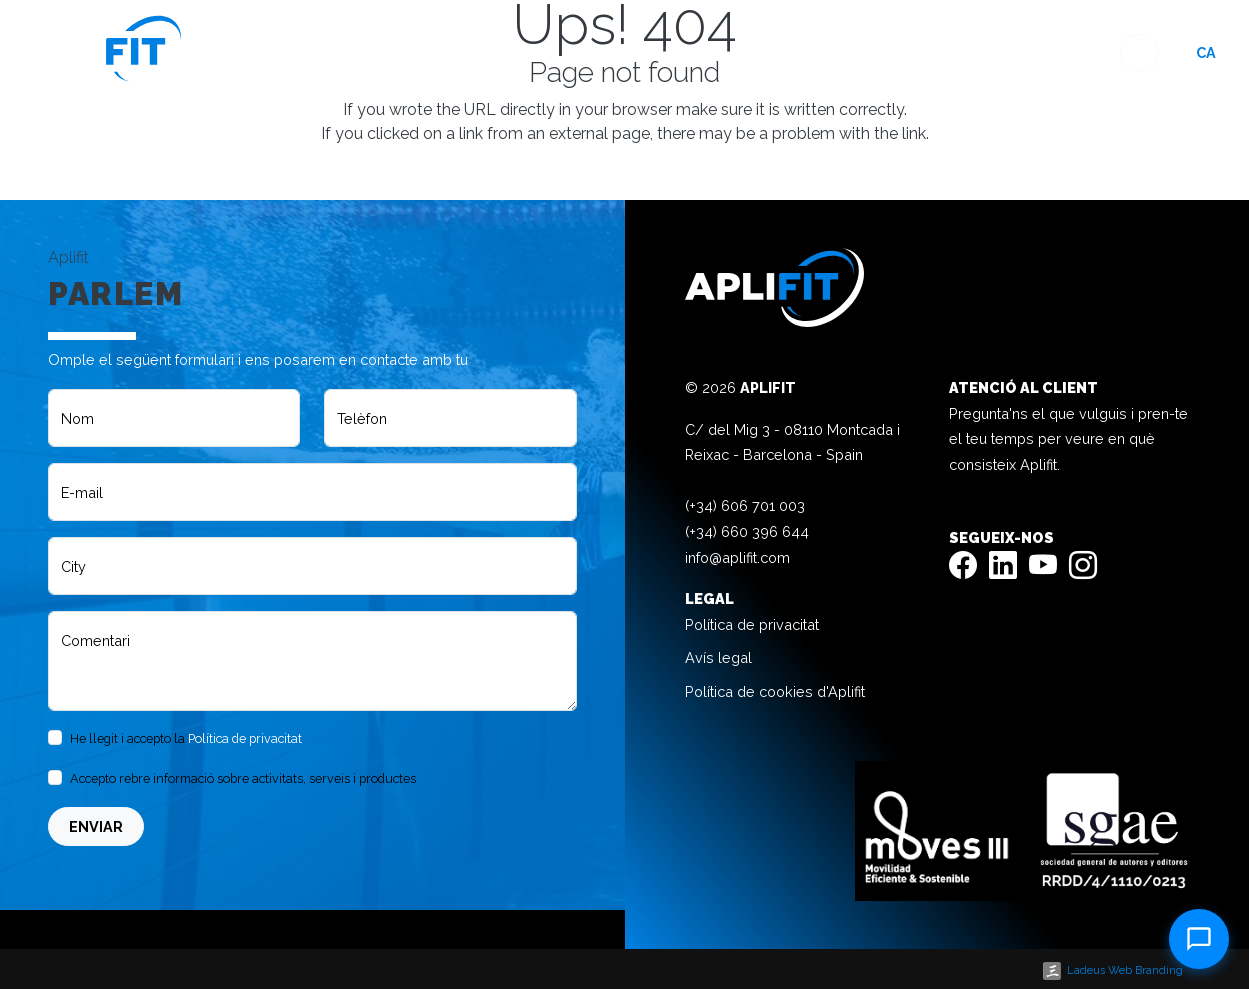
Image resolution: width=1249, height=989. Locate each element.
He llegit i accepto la (186, 738)
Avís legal (718, 657)
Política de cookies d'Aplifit (775, 691)
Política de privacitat (245, 738)
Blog (935, 52)
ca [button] (1206, 52)
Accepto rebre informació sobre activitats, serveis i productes (243, 778)
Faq (990, 52)
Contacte (1067, 52)
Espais (717, 52)
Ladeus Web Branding (1125, 970)
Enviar (96, 826)
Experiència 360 (828, 52)
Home (649, 52)
